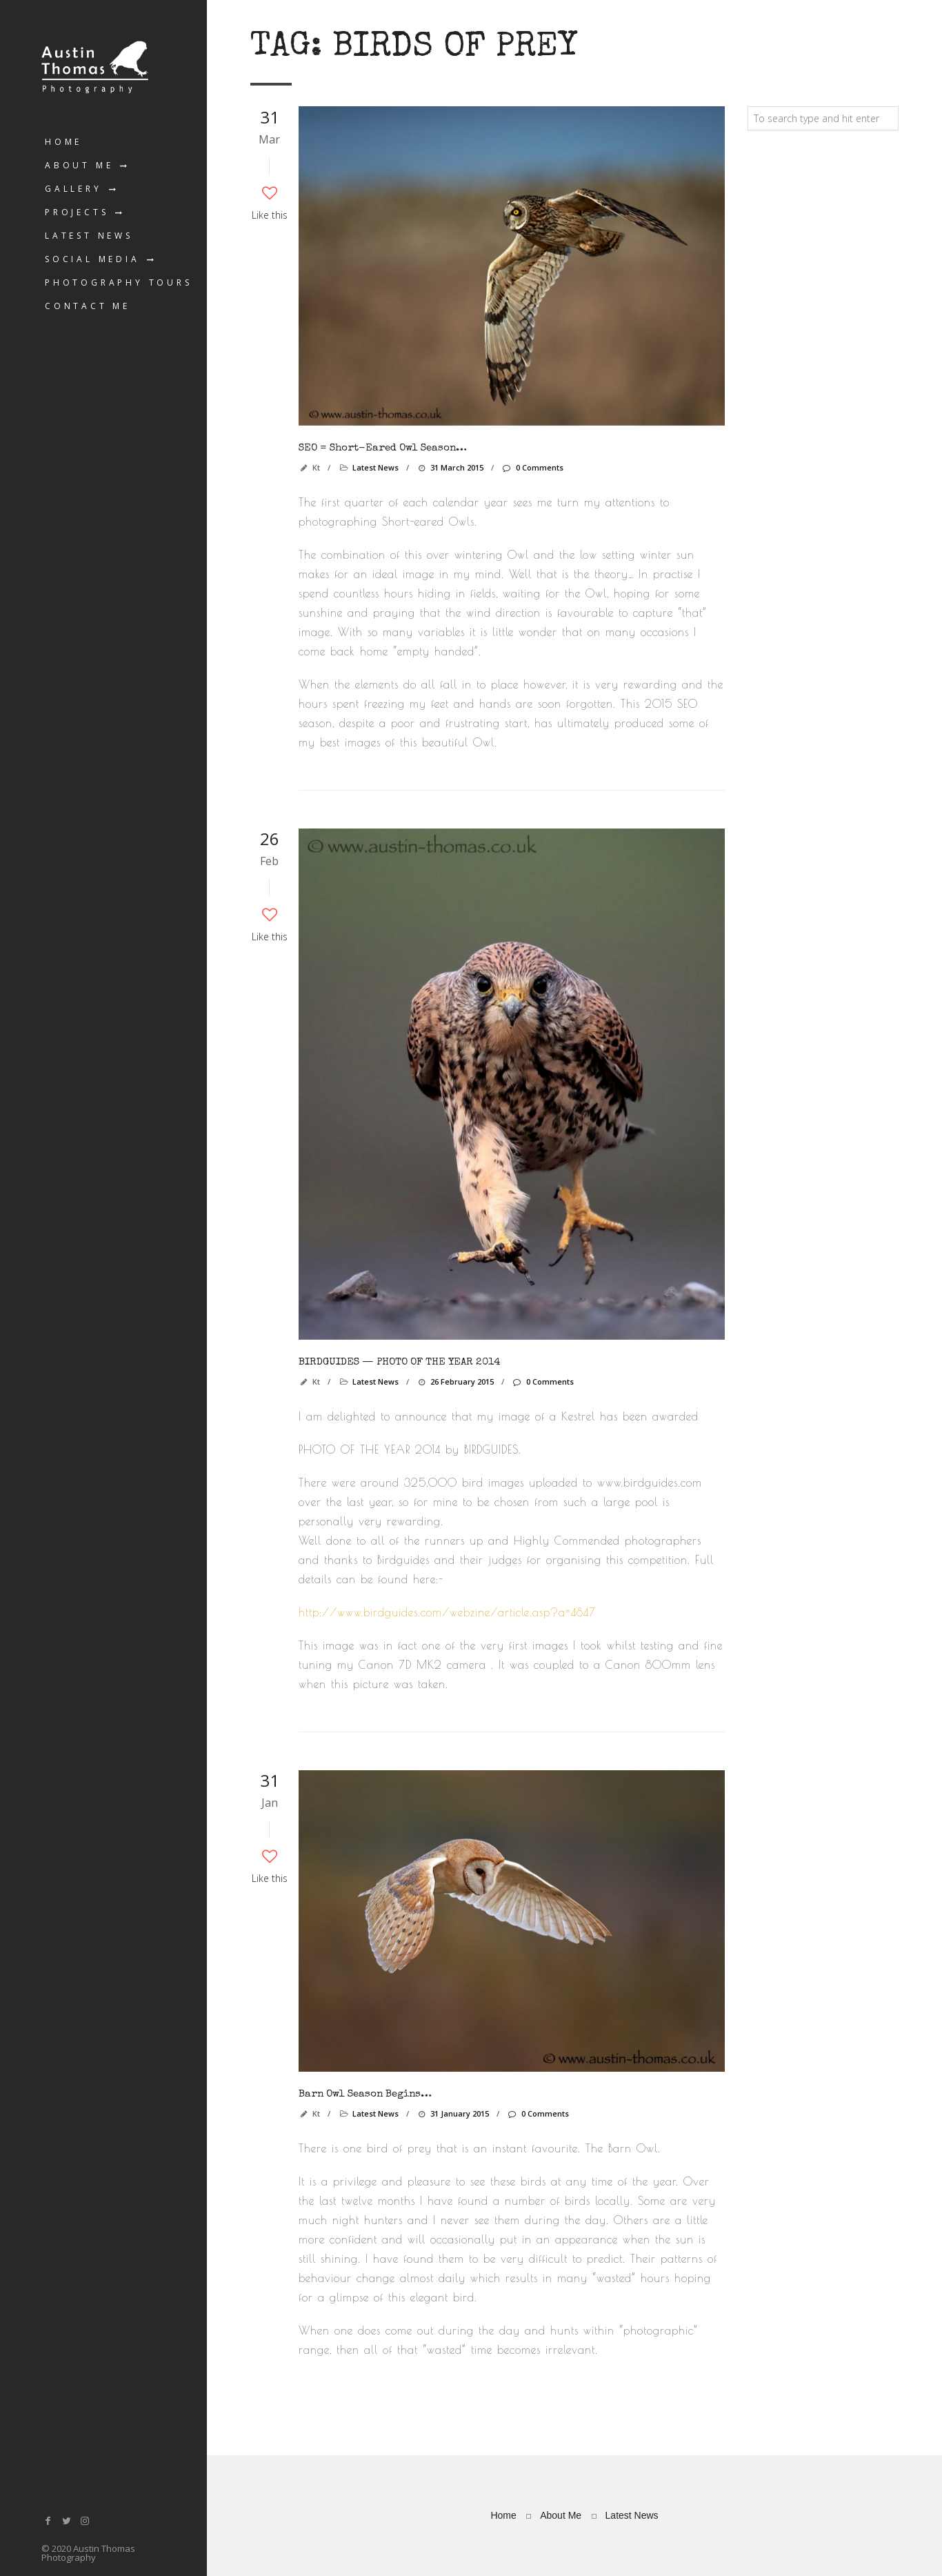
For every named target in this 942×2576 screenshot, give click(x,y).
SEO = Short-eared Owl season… (383, 448)
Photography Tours (118, 282)
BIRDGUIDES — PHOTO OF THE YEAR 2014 (399, 1362)
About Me (79, 165)
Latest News (89, 235)
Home (63, 142)
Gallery (73, 189)
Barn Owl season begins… (365, 2094)
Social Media (92, 259)
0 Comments (532, 467)
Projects (76, 212)
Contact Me (87, 306)
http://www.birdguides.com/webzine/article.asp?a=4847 (447, 1612)
